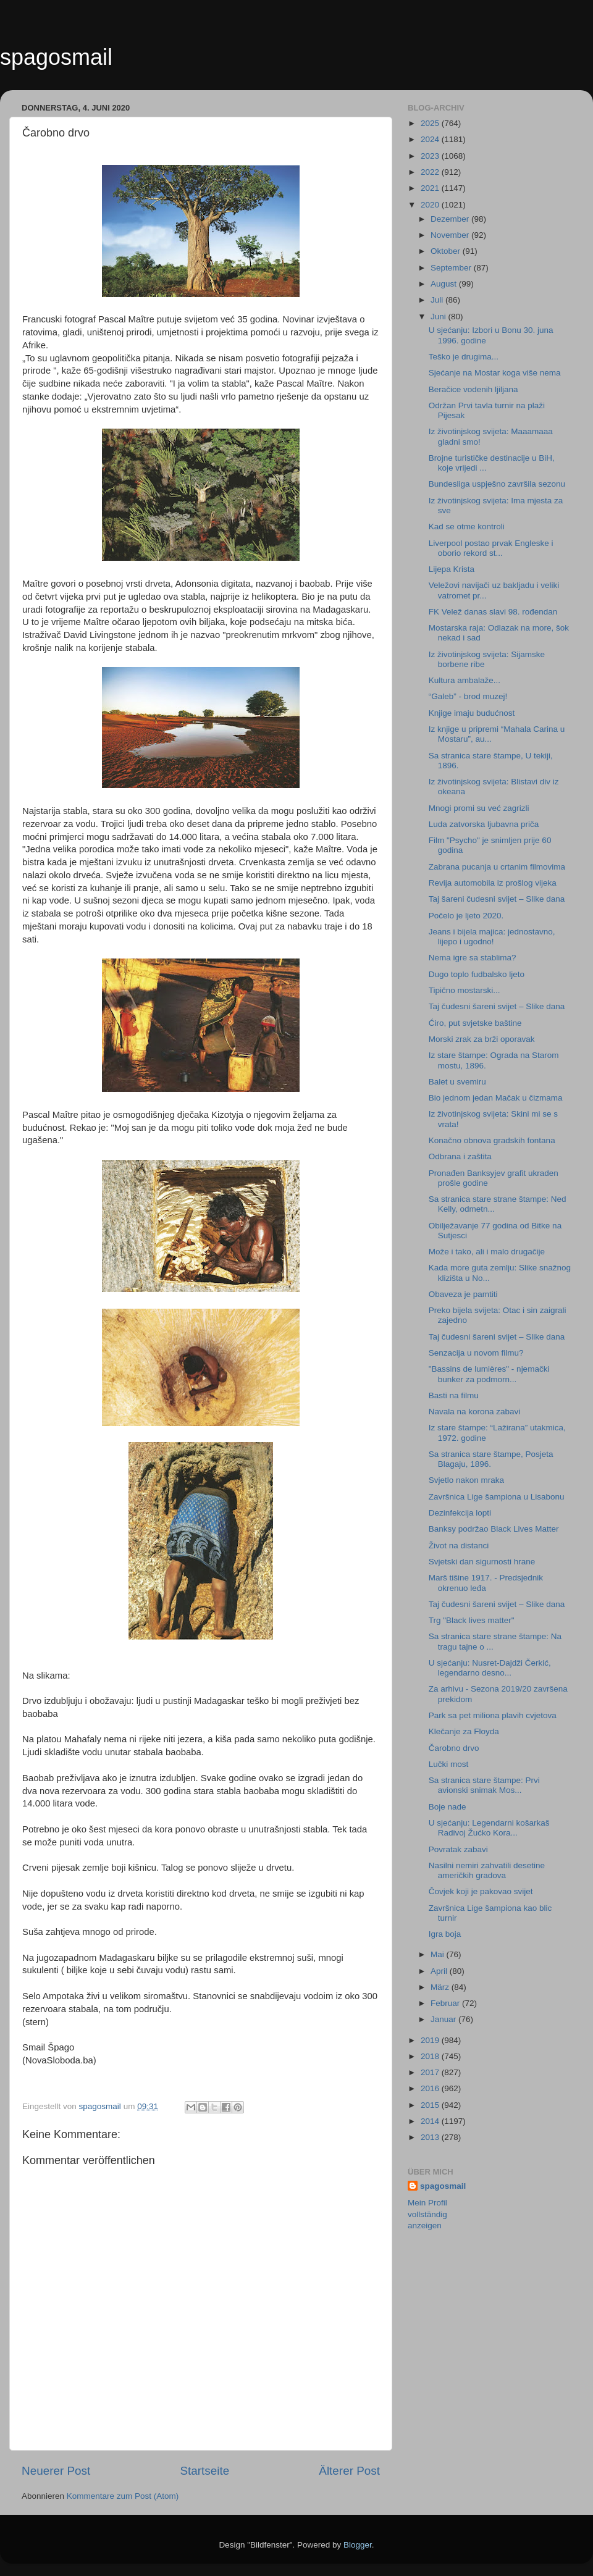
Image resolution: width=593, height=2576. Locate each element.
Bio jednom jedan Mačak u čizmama (496, 1097)
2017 (431, 2072)
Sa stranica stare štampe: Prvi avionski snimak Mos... (484, 1785)
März (441, 1987)
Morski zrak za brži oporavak (482, 1039)
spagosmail (56, 57)
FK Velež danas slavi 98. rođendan (493, 611)
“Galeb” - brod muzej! (468, 696)
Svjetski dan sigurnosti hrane (482, 1561)
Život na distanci (459, 1545)
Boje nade (447, 1806)
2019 (431, 2040)
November (451, 235)
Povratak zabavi (458, 1849)
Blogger (357, 2544)
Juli (438, 299)
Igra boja (445, 1934)
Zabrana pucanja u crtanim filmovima (497, 866)
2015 (431, 2105)
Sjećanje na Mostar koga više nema (495, 372)
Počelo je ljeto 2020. (466, 915)
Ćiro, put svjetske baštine (475, 1023)
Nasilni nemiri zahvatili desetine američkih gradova (487, 1870)
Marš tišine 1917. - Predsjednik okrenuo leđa (486, 1582)
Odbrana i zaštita (460, 1156)
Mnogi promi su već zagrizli (479, 808)
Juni (439, 316)
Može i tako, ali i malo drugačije (487, 1251)
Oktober (447, 251)
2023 (431, 156)
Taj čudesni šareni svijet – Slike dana (497, 1006)
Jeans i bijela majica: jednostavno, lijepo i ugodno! (492, 936)
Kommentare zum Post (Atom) (123, 2496)
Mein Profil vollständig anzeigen (427, 2214)
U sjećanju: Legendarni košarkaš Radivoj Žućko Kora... (489, 1827)
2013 (431, 2137)
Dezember (451, 219)
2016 (431, 2088)
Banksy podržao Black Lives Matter (494, 1528)
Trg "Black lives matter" (472, 1620)
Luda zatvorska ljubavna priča (484, 824)
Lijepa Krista (451, 569)
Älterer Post (349, 2470)
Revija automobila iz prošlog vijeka (493, 882)
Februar (446, 2003)
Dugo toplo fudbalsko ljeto (476, 974)
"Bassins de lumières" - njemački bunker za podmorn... (489, 1373)
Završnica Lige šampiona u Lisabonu (497, 1496)
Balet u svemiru (457, 1081)
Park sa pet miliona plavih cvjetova (493, 1715)
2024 (431, 139)
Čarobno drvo (454, 1748)
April (440, 1971)
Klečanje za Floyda (464, 1731)
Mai (439, 1954)
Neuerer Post (56, 2470)
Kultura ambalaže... (464, 680)
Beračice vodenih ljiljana (473, 389)
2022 (431, 172)
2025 (431, 123)
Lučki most (449, 1764)
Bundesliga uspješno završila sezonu (497, 484)
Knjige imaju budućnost (472, 713)
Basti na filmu (454, 1395)
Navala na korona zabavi (475, 1411)
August (445, 283)
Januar (444, 2019)
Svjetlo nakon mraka (466, 1480)
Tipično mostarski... (464, 990)
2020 (431, 204)
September (452, 267)
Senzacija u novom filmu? (476, 1352)
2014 (431, 2121)
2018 (431, 2056)
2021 (431, 188)
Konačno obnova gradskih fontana (492, 1140)
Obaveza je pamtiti (463, 1294)
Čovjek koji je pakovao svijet (481, 1891)
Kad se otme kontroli (467, 526)
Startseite (204, 2470)
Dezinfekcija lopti (460, 1512)
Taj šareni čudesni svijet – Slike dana (497, 899)
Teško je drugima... (463, 356)
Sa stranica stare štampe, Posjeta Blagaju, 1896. (491, 1459)
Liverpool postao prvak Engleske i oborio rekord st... (491, 548)
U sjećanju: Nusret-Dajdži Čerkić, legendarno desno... (490, 1667)
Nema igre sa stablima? (472, 957)
